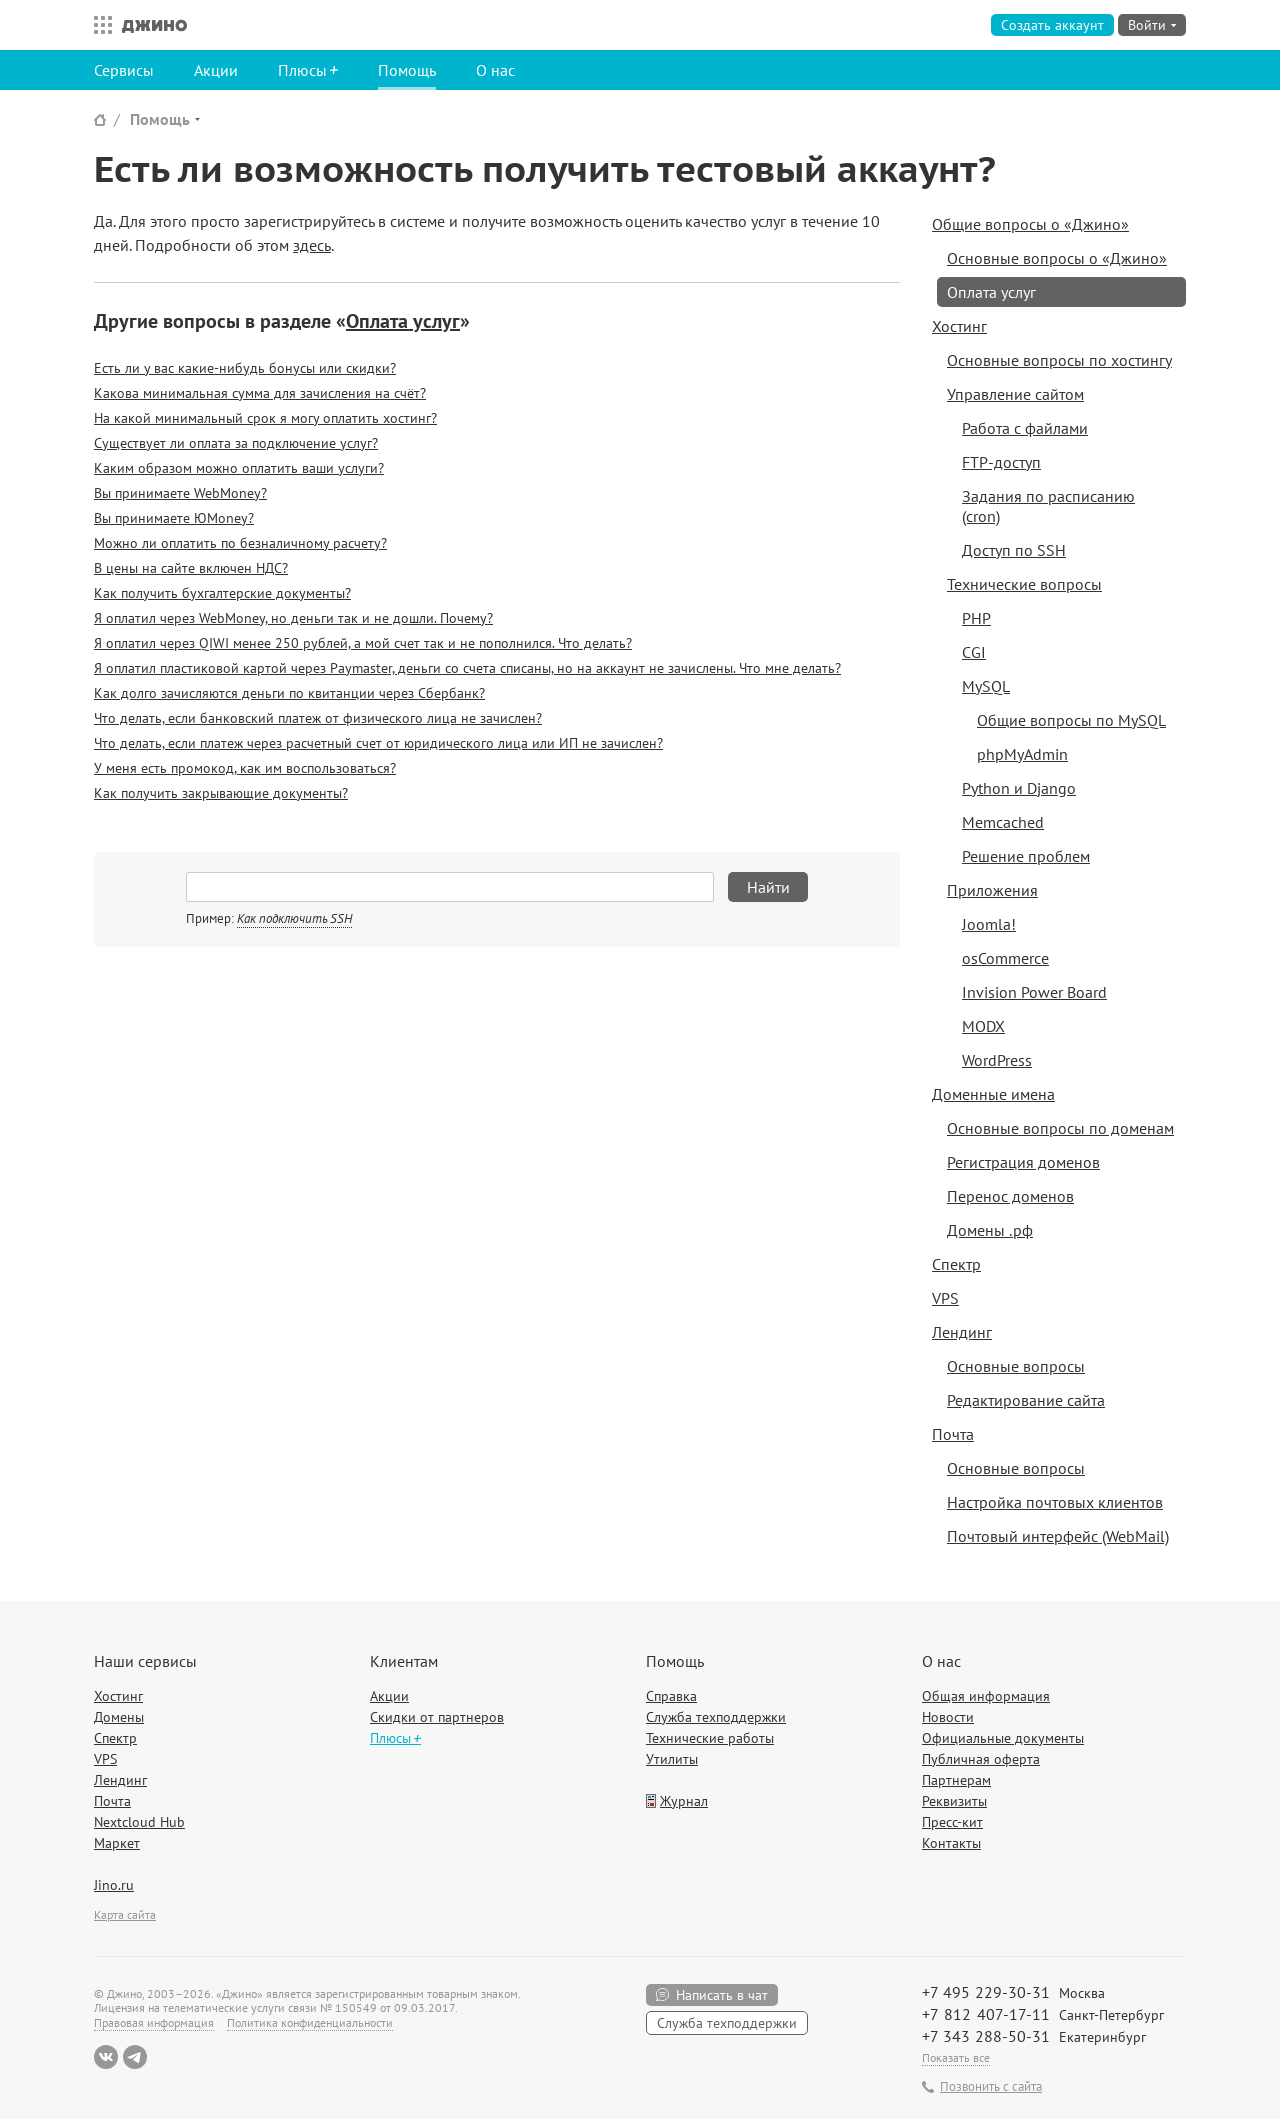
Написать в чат (722, 1995)
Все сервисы (98, 25)
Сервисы (124, 70)
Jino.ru (114, 1885)
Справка (671, 1696)
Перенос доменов (1010, 1196)
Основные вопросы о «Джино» (1057, 258)
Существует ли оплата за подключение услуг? (236, 443)
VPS (945, 1298)
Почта (953, 1434)
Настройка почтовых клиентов (1055, 1502)
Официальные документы (1003, 1738)
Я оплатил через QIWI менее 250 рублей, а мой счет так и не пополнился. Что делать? (363, 643)
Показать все (956, 2057)
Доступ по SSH (1014, 550)
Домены (119, 1717)
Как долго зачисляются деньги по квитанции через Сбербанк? (289, 693)
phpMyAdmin (1022, 754)
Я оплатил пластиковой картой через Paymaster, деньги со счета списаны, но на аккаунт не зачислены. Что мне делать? (467, 668)
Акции (216, 70)
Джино (154, 25)
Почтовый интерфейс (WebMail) (1058, 1536)
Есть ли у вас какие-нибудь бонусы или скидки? (245, 368)
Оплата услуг (403, 321)
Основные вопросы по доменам (1060, 1128)
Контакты (951, 1843)
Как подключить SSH (294, 918)
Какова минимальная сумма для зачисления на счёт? (260, 393)
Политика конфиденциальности (310, 2022)
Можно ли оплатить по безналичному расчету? (240, 543)
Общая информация (986, 1696)
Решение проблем (1026, 856)
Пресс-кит (952, 1822)
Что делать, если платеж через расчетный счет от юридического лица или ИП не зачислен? (378, 743)
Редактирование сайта (1026, 1400)
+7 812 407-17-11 (986, 2014)
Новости (948, 1717)
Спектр (956, 1264)
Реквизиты (954, 1801)
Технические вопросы (1024, 584)
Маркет (117, 1843)
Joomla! (989, 924)
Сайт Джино (100, 119)
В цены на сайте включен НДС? (191, 568)
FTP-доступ (1001, 462)
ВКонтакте (106, 2057)
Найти (768, 887)
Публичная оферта (981, 1759)
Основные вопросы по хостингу (1059, 360)
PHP (976, 618)
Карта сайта (125, 1914)
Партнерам (956, 1780)
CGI (974, 652)
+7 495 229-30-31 (986, 1992)
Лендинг (962, 1332)
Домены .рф (990, 1230)
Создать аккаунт (1052, 25)
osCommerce (1005, 958)
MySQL (986, 686)
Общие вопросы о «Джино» (1030, 224)
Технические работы (710, 1738)
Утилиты (672, 1759)
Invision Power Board (1034, 992)
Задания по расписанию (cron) (1048, 506)
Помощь (407, 70)
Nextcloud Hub (139, 1822)
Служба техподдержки (716, 1717)
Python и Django (1019, 788)
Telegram (135, 2057)
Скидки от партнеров (437, 1717)
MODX (983, 1026)
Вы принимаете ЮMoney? (174, 518)
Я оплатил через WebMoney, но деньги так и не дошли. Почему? (293, 618)
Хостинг (959, 326)
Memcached (1003, 822)
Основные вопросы (1016, 1366)
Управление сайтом (1015, 394)
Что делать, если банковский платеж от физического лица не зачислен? (318, 718)
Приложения (992, 890)
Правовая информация (154, 2022)
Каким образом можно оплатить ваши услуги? (239, 468)
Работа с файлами (1025, 428)
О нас (495, 70)
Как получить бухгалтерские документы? (222, 593)
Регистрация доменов (1023, 1162)
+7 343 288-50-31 (986, 2036)
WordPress (997, 1060)
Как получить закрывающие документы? (221, 793)
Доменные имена (993, 1094)
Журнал (684, 1801)
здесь (312, 245)
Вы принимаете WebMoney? (180, 493)
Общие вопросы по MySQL (1071, 720)
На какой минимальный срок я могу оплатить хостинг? (265, 418)
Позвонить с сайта (991, 2087)
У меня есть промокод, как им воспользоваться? (245, 768)
